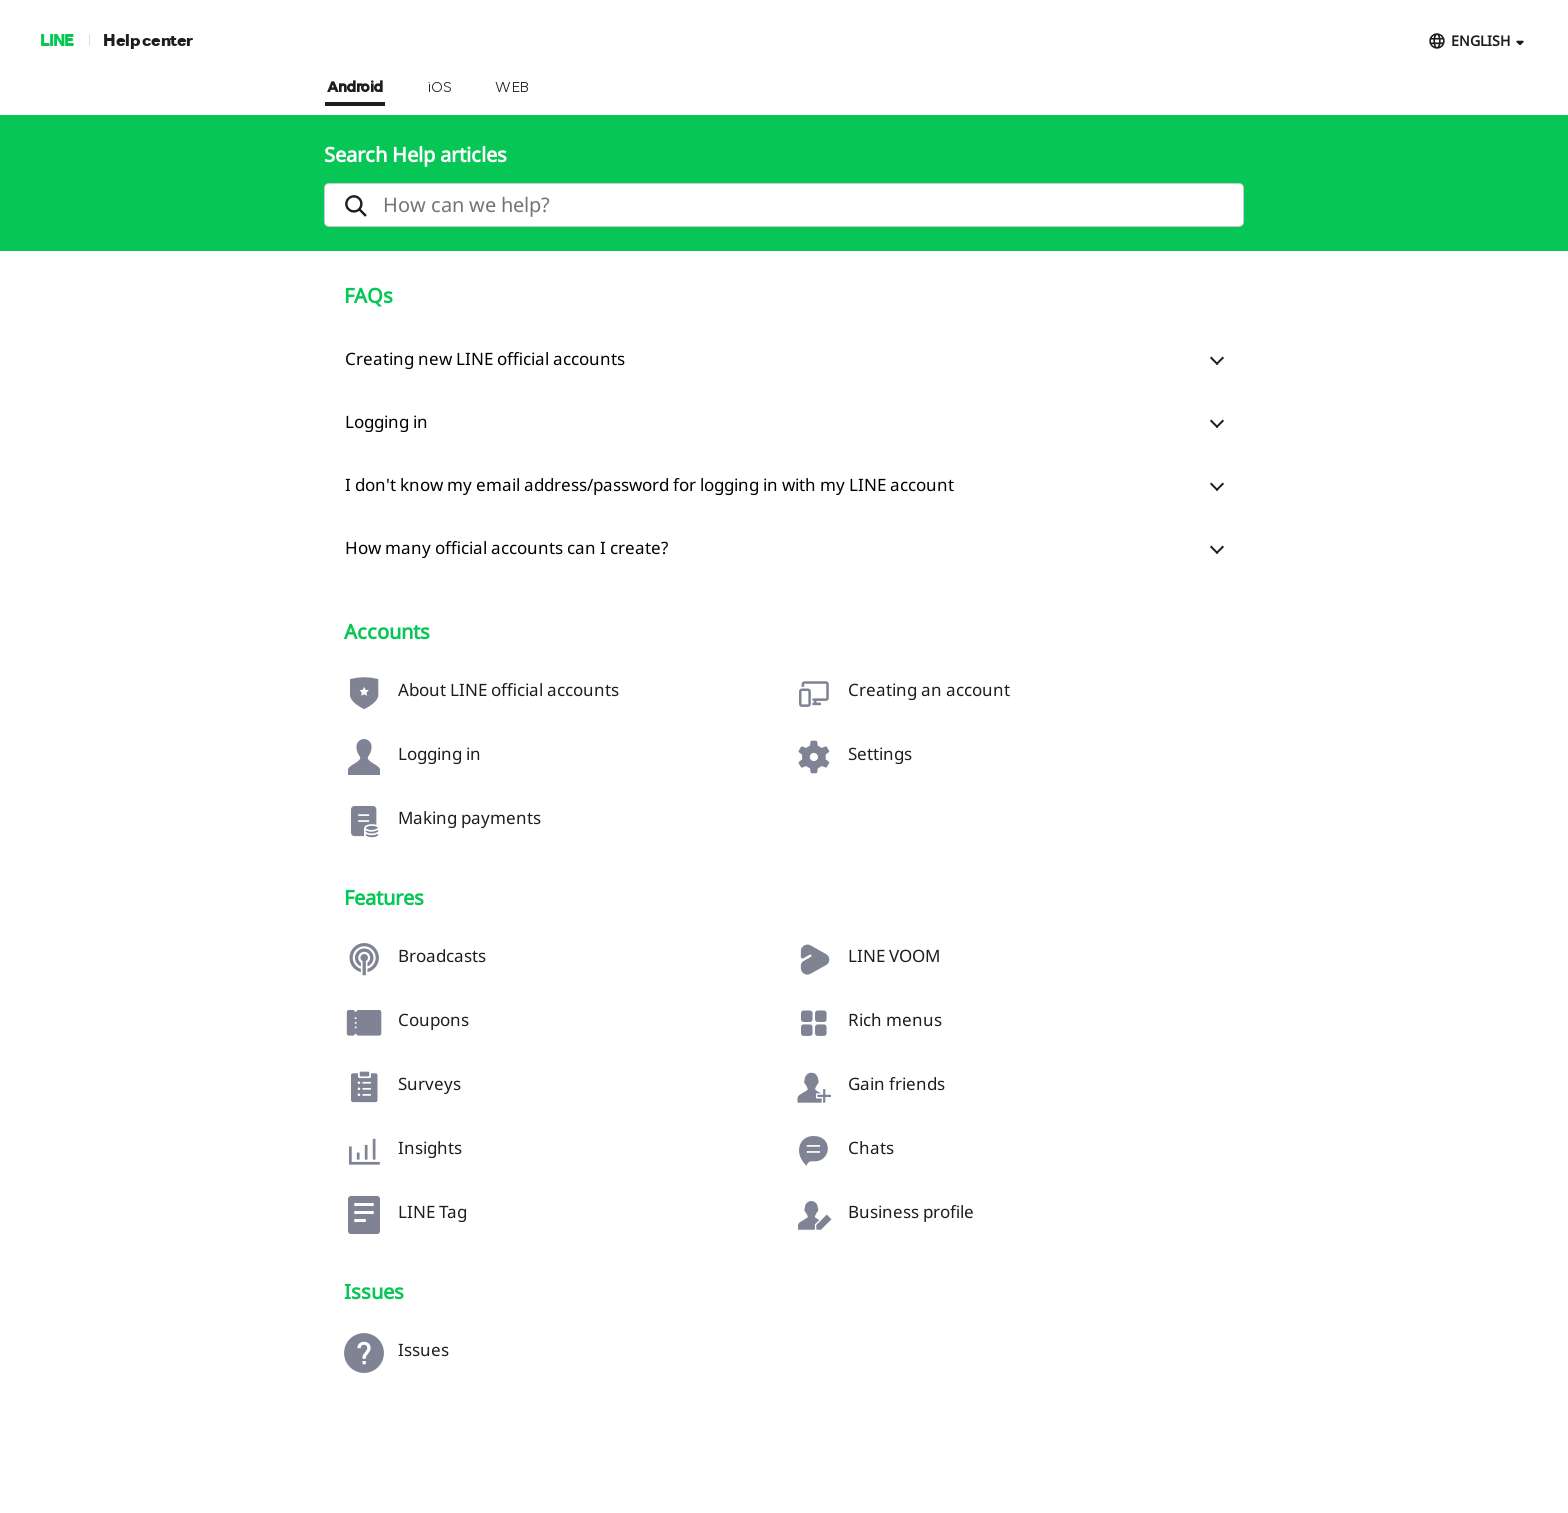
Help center (148, 39)
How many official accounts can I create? (506, 547)
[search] (784, 205)
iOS (439, 88)
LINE (56, 39)
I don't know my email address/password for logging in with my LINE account (649, 484)
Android (355, 88)
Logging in (386, 421)
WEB (512, 88)
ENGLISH (1480, 40)
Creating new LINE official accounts (485, 358)
